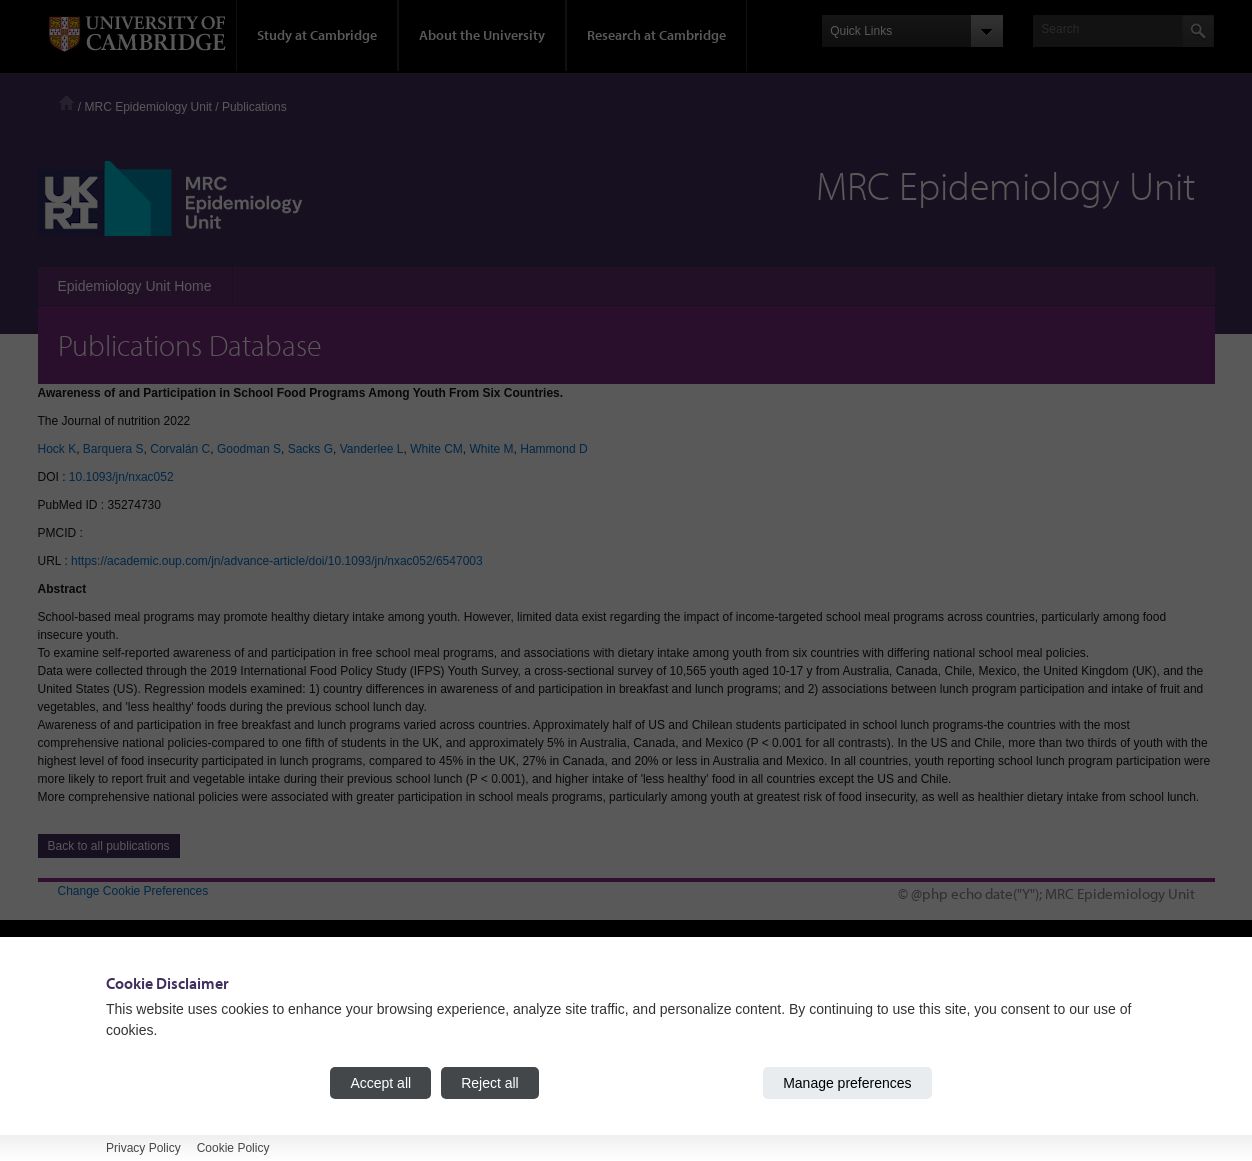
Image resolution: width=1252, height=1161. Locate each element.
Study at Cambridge (317, 35)
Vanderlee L (372, 449)
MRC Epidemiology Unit (148, 107)
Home (66, 102)
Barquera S (113, 449)
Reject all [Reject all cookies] (490, 1083)
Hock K (57, 449)
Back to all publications (109, 846)
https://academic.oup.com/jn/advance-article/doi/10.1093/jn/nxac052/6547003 (277, 561)
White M (492, 449)
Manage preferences (847, 1083)
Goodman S (249, 449)
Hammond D (553, 449)
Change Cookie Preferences (133, 891)
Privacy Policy (143, 1148)
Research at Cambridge (656, 35)
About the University (482, 35)
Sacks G (310, 449)
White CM (436, 449)
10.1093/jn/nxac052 (121, 477)
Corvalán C (180, 449)
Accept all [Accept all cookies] (380, 1083)
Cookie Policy (233, 1148)
